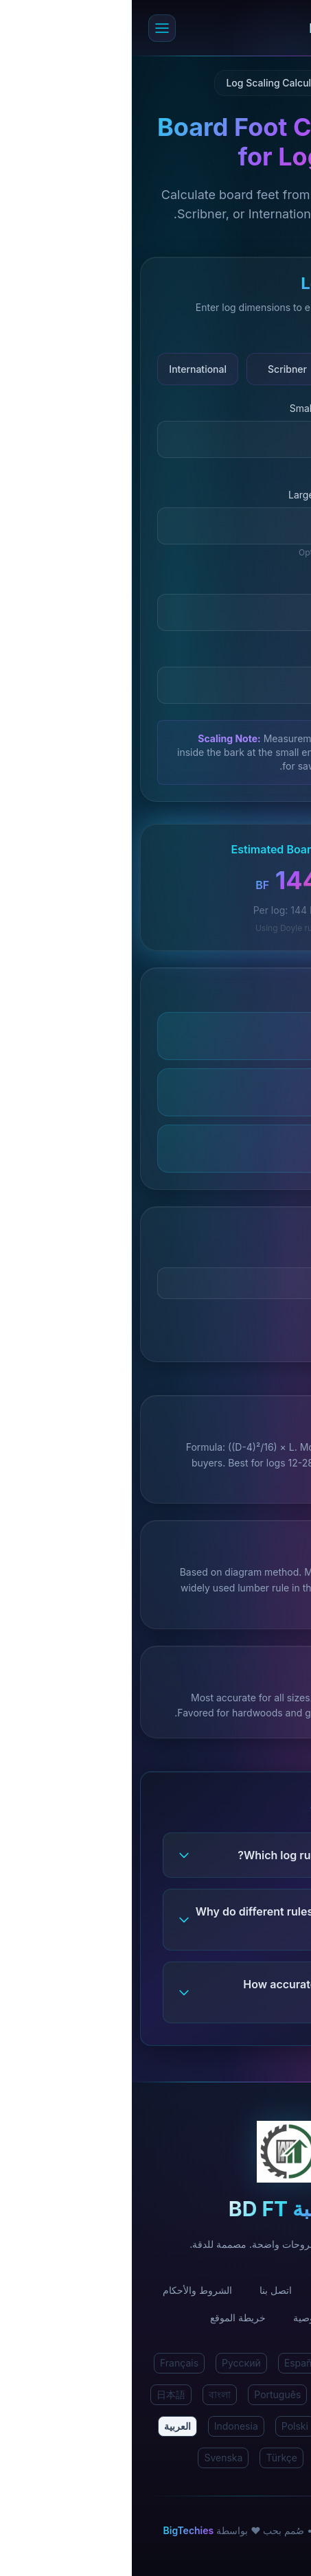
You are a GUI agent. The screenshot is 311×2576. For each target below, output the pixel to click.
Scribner (155, 369)
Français (47, 2363)
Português (145, 2394)
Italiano (208, 2394)
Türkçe (149, 2457)
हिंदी (219, 2363)
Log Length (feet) (246, 581)
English (266, 2363)
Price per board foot (240, 1255)
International (66, 369)
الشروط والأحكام (65, 2290)
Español (170, 2363)
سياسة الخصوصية (197, 2317)
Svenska (91, 2457)
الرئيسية (263, 2290)
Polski (163, 2426)
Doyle (245, 369)
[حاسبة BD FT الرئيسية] (169, 28)
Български (214, 2457)
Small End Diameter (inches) (222, 408)
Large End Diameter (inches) (221, 495)
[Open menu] (30, 28)
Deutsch (267, 2394)
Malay (213, 2426)
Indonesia (104, 2426)
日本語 (39, 2394)
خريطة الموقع (106, 2317)
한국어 (264, 2426)
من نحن (203, 2290)
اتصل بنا (144, 2290)
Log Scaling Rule (248, 337)
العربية (45, 2426)
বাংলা (88, 2394)
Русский (109, 2363)
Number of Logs (249, 654)
